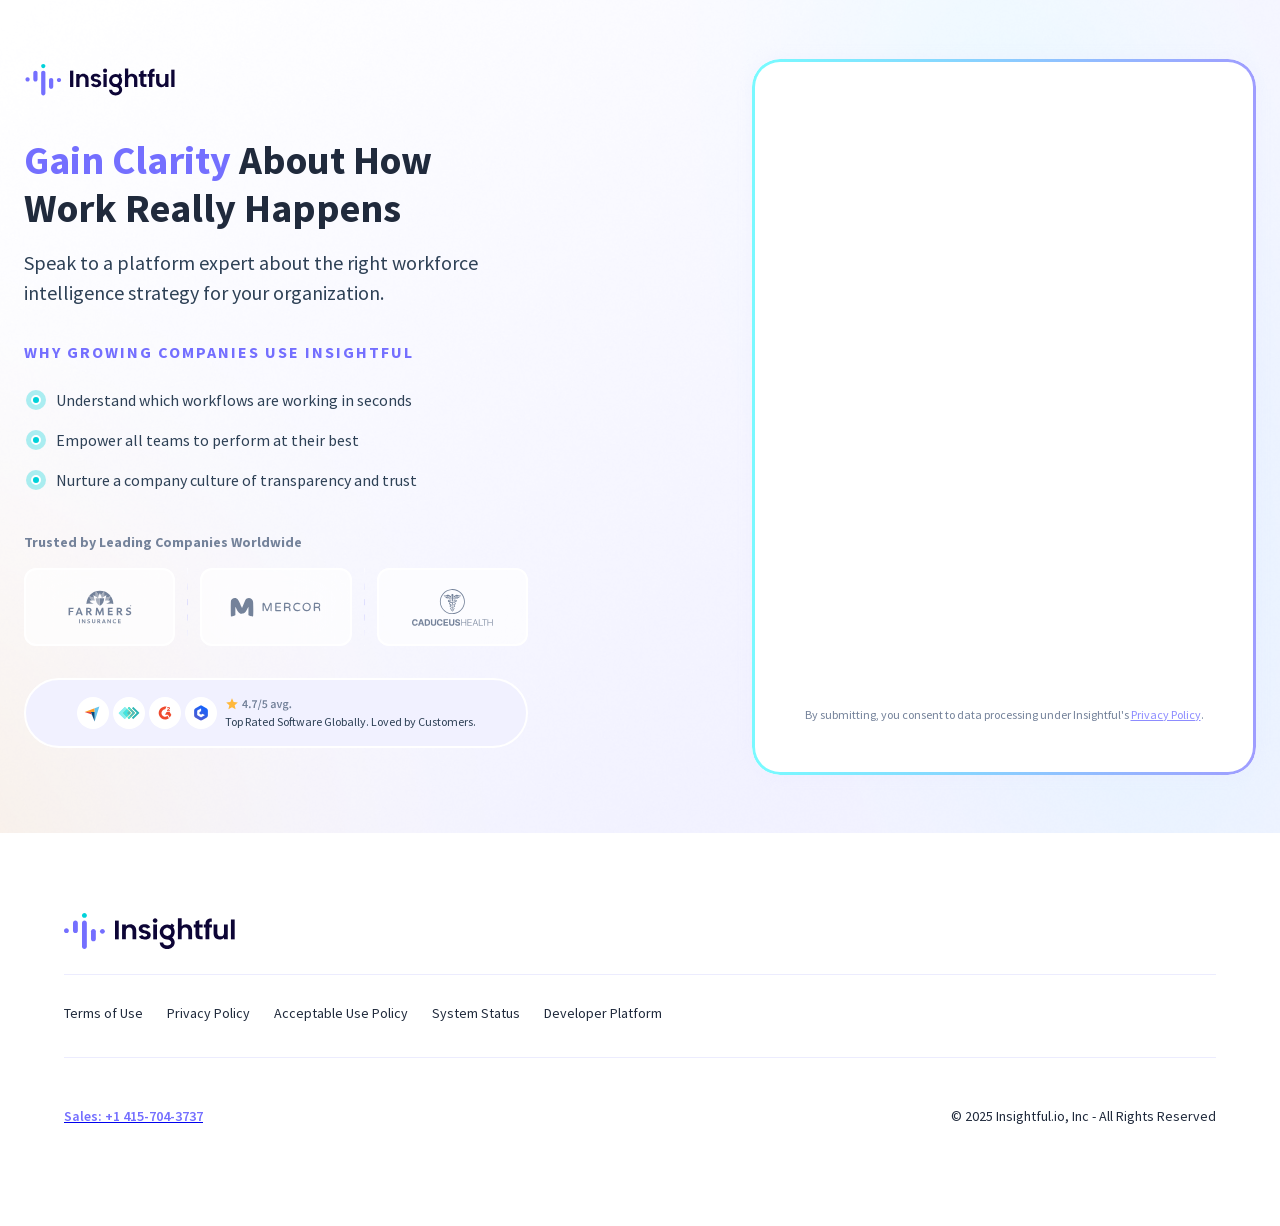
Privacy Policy (1166, 714)
